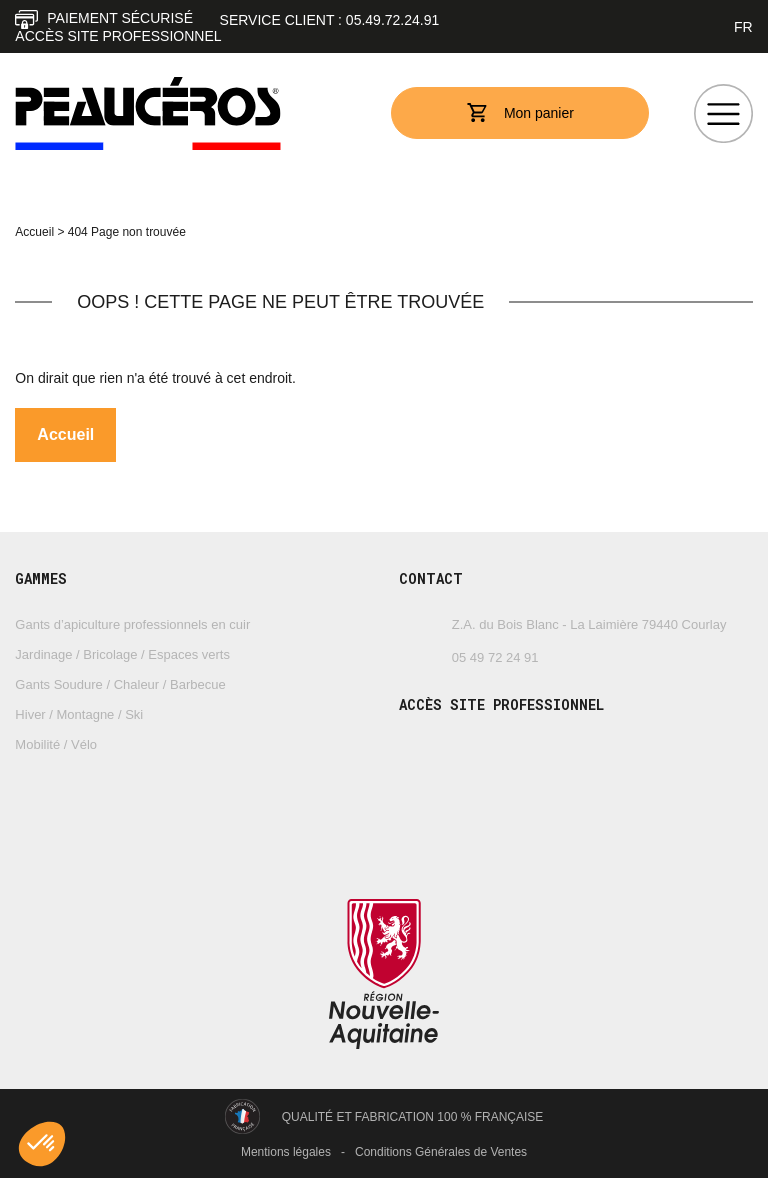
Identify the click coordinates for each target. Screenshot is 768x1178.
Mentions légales (286, 1152)
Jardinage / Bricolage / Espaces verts (122, 654)
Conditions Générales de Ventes (441, 1152)
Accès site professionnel (118, 36)
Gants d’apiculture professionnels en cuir (132, 624)
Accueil (34, 232)
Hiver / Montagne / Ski (79, 714)
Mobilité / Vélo (56, 744)
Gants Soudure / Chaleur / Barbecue (120, 684)
